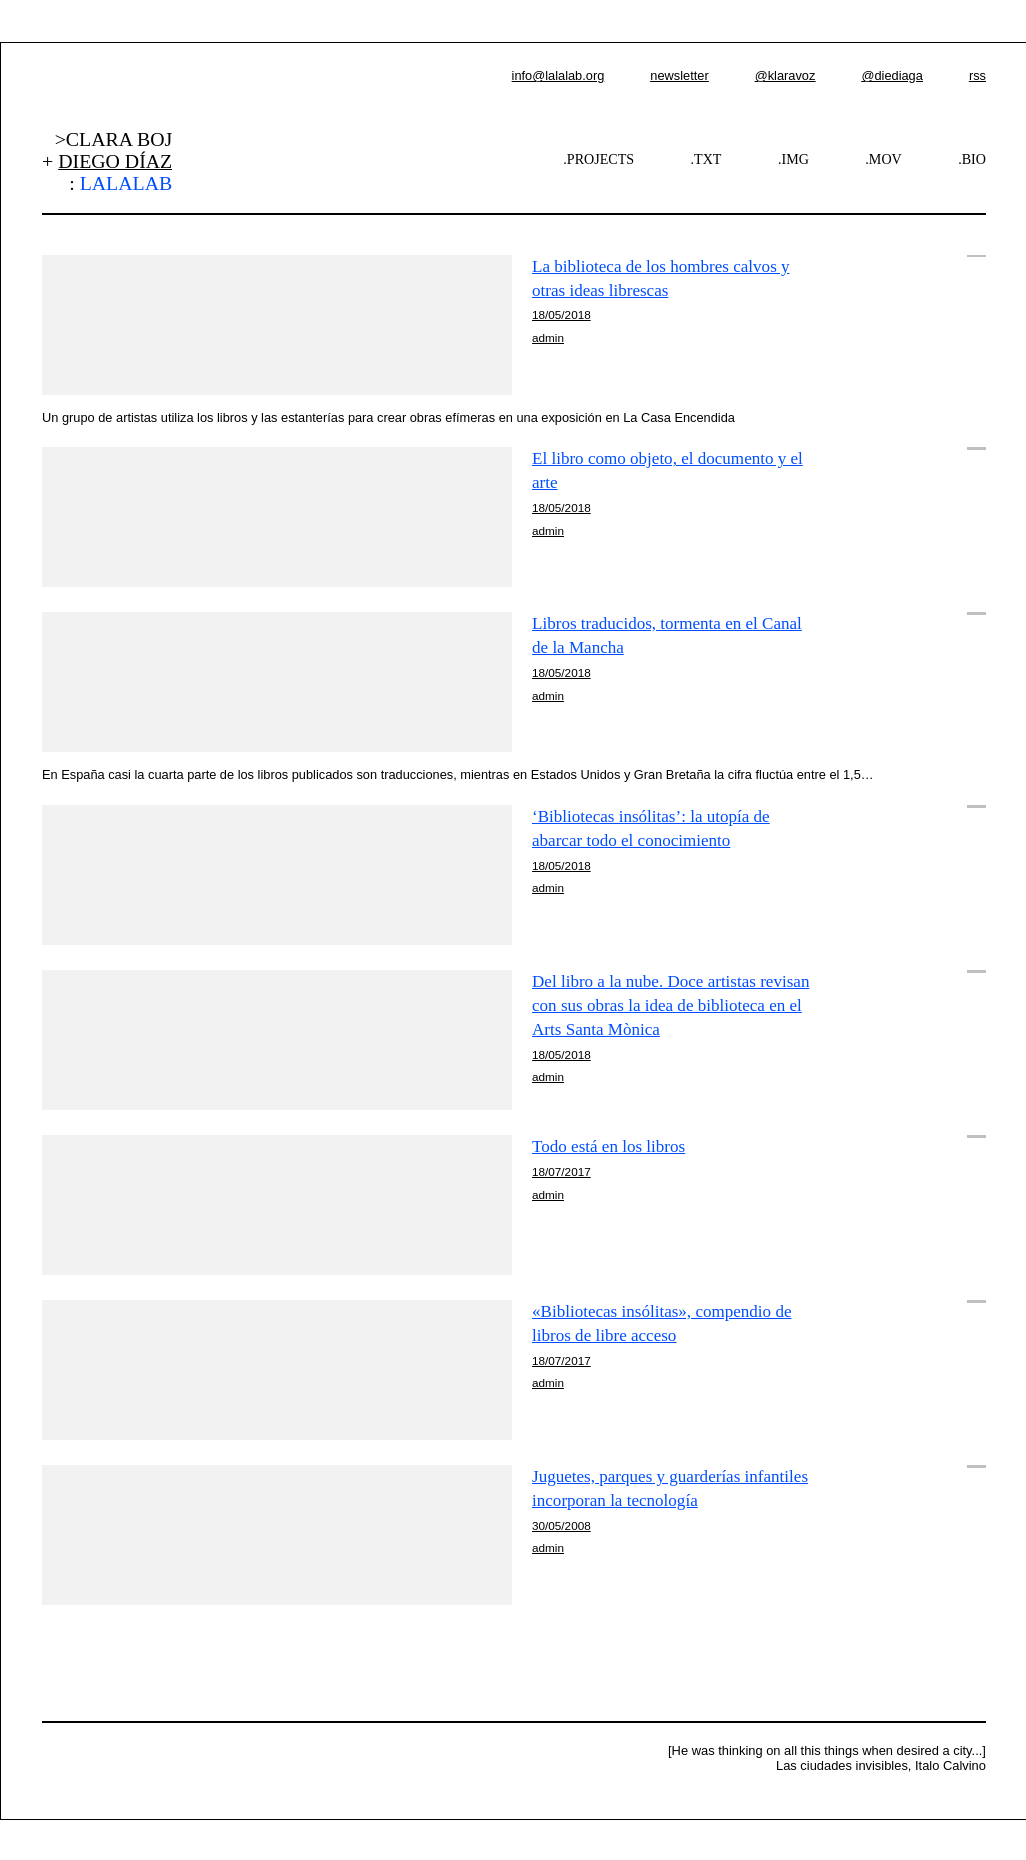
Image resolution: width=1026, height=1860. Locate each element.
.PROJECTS (598, 159)
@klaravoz (785, 75)
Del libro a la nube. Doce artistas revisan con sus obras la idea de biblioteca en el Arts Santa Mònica (670, 1005)
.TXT (706, 159)
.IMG (793, 159)
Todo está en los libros (608, 1146)
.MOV (883, 159)
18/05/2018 (561, 314)
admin (548, 337)
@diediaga (891, 75)
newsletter (679, 75)
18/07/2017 (561, 1171)
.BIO (972, 159)
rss (977, 75)
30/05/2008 (561, 1525)
